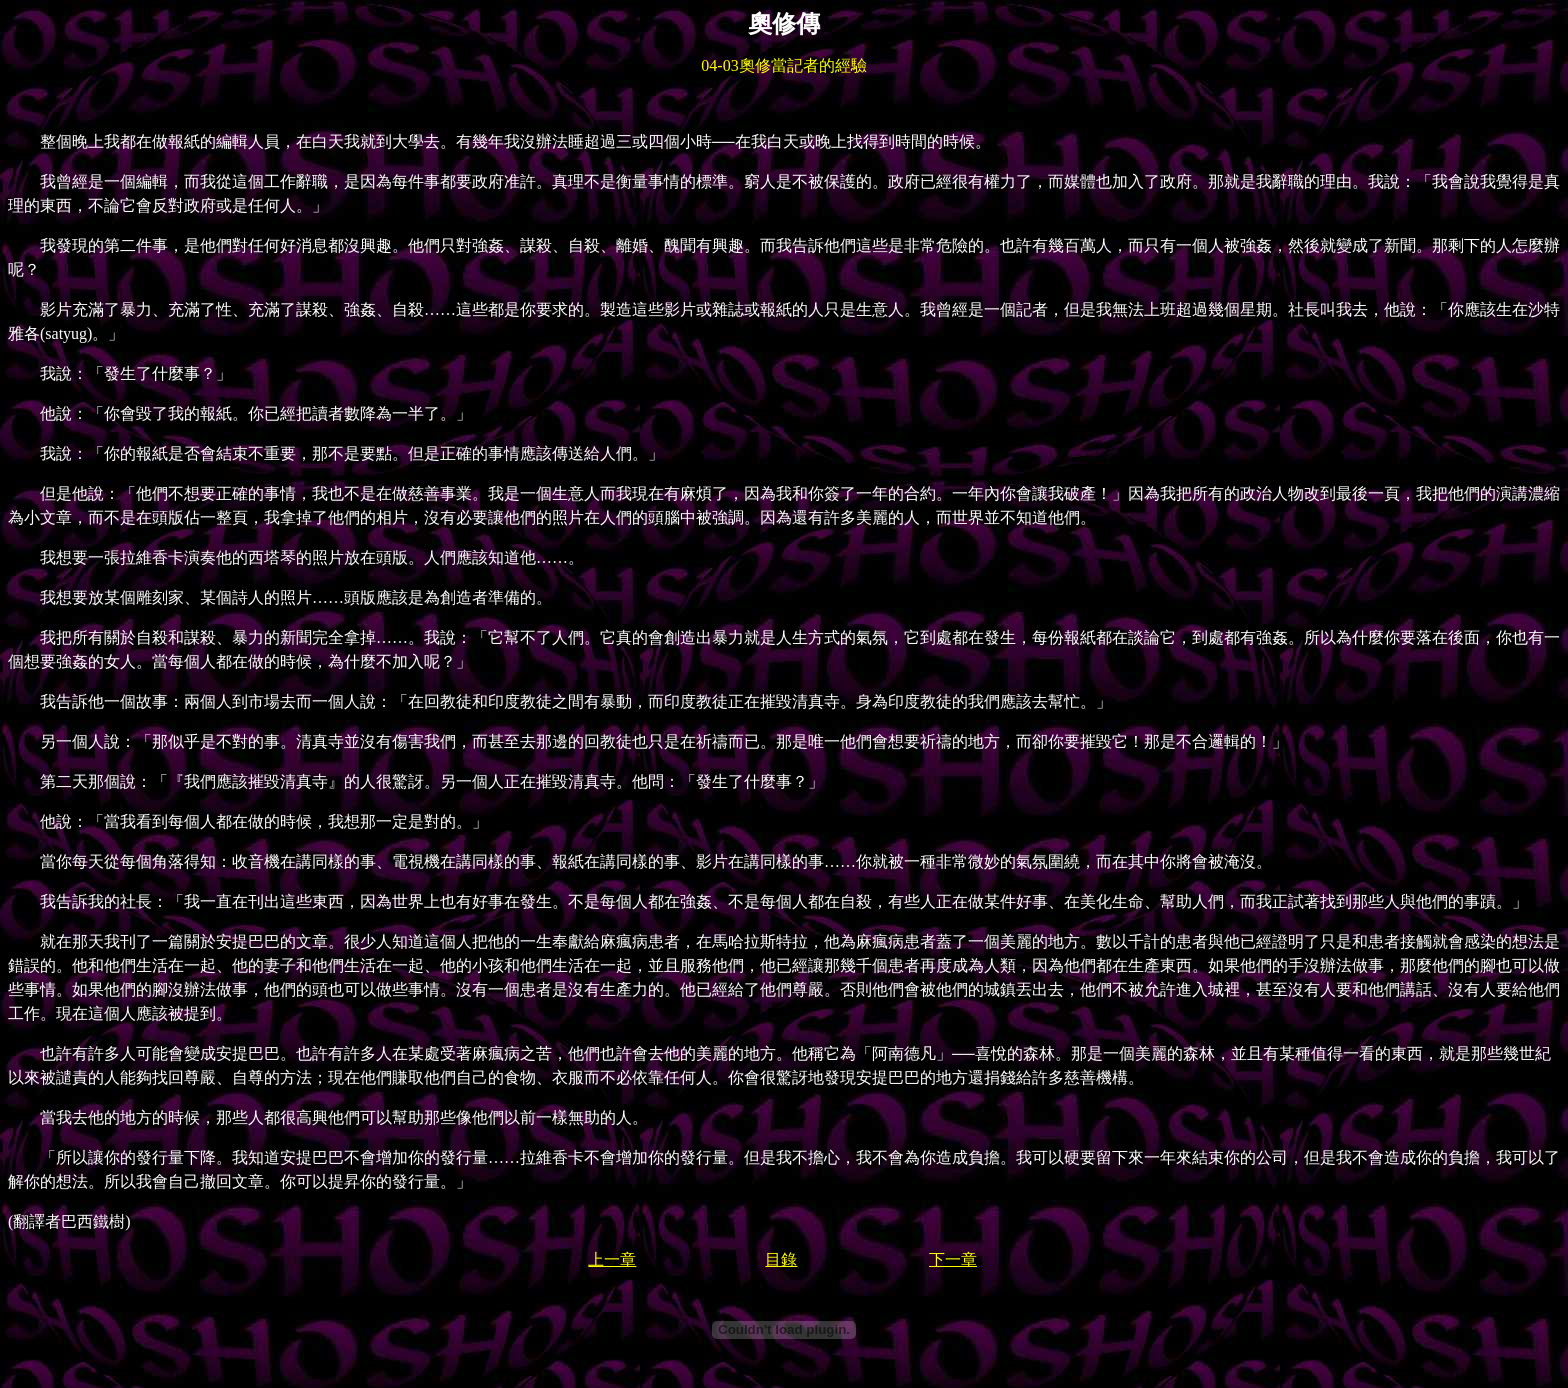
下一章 (953, 1259)
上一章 (612, 1259)
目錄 (781, 1259)
